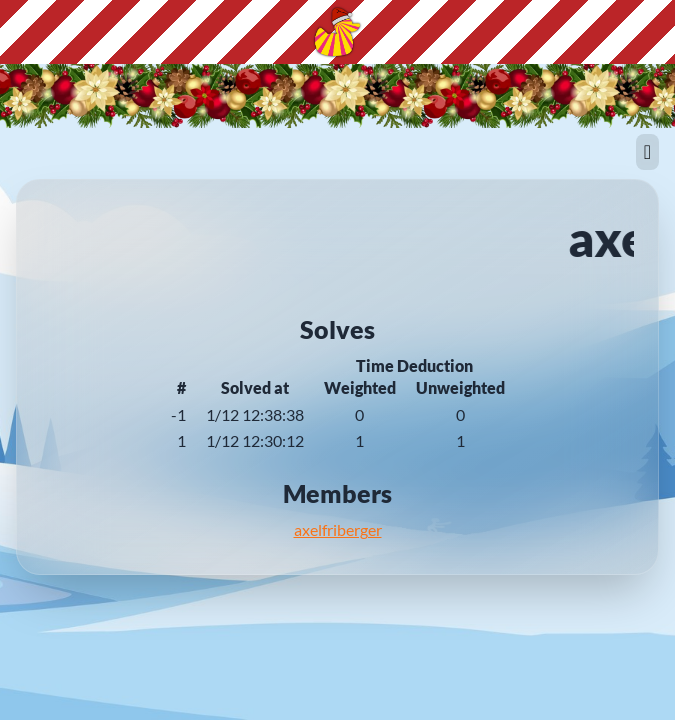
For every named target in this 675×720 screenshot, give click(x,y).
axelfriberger (338, 529)
